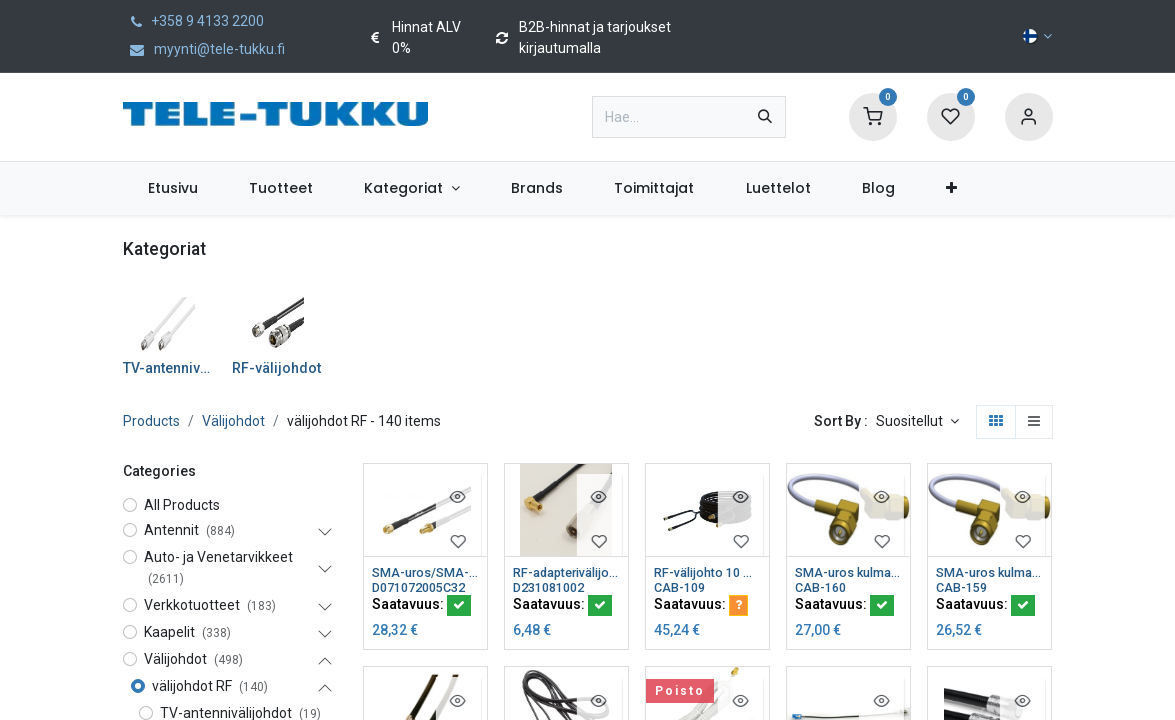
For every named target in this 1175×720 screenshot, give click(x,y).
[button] (917, 422)
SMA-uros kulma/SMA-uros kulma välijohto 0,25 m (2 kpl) (989, 573)
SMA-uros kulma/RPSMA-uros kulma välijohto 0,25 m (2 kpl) (848, 573)
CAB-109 (682, 590)
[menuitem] (173, 188)
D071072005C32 (425, 590)
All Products (182, 505)
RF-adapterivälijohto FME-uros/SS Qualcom (566, 573)
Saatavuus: (421, 608)
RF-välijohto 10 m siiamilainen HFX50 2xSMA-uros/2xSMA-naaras (707, 573)
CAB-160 (823, 590)
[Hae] (765, 117)
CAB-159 (964, 590)
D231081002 (553, 590)
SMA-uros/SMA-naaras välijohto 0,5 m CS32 (425, 573)
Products (151, 421)
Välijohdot (233, 421)
